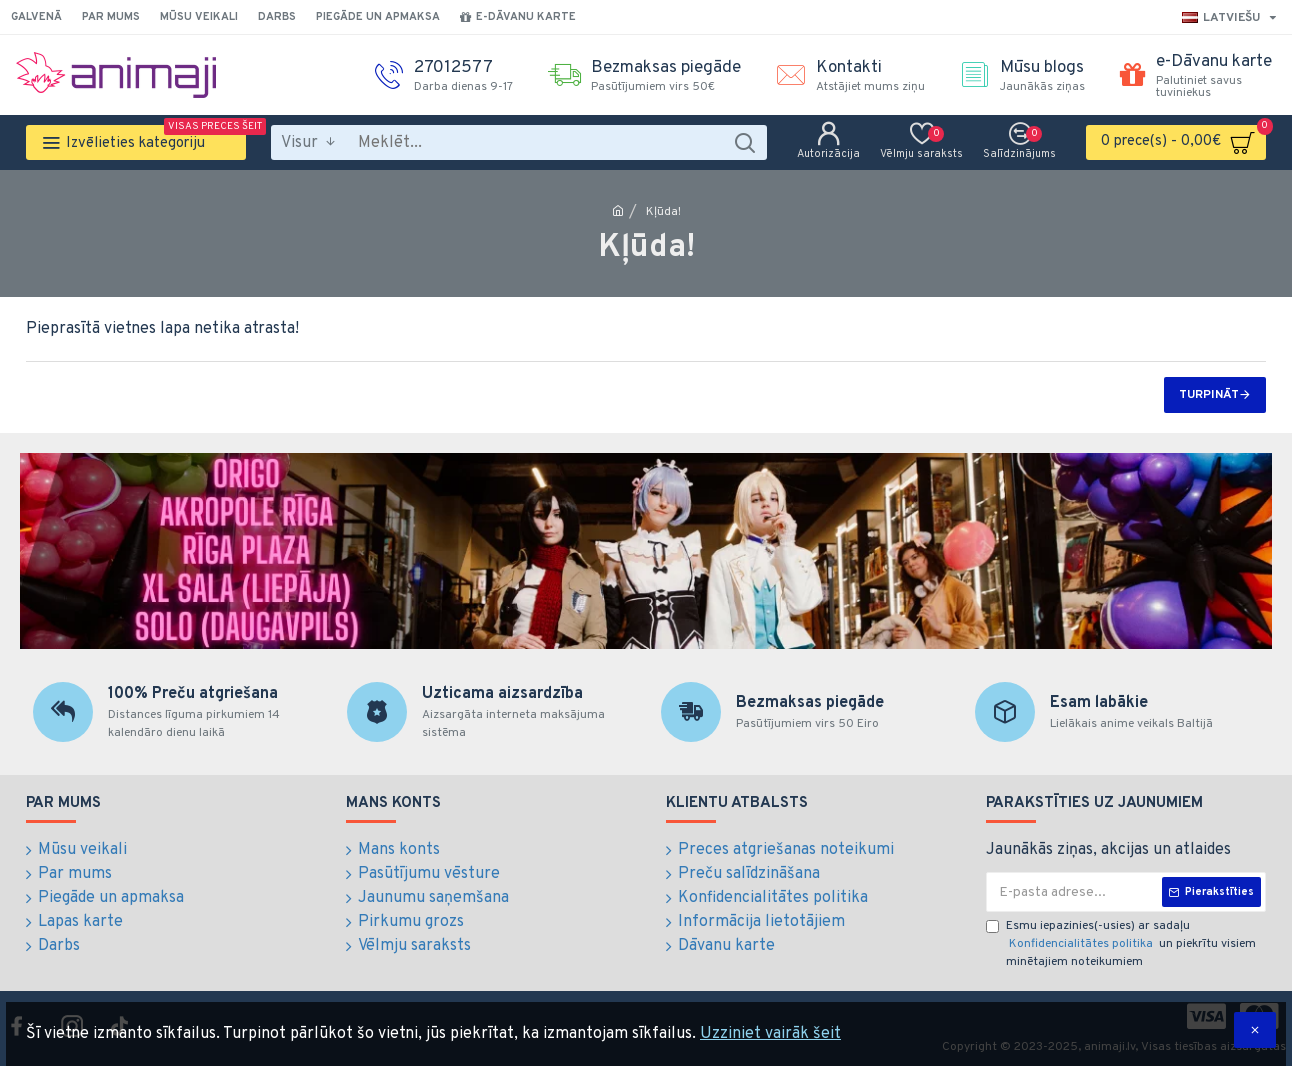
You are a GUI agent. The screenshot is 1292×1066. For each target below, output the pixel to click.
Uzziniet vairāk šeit (770, 1034)
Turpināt (1209, 395)
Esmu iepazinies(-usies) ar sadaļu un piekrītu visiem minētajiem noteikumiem (1121, 944)
